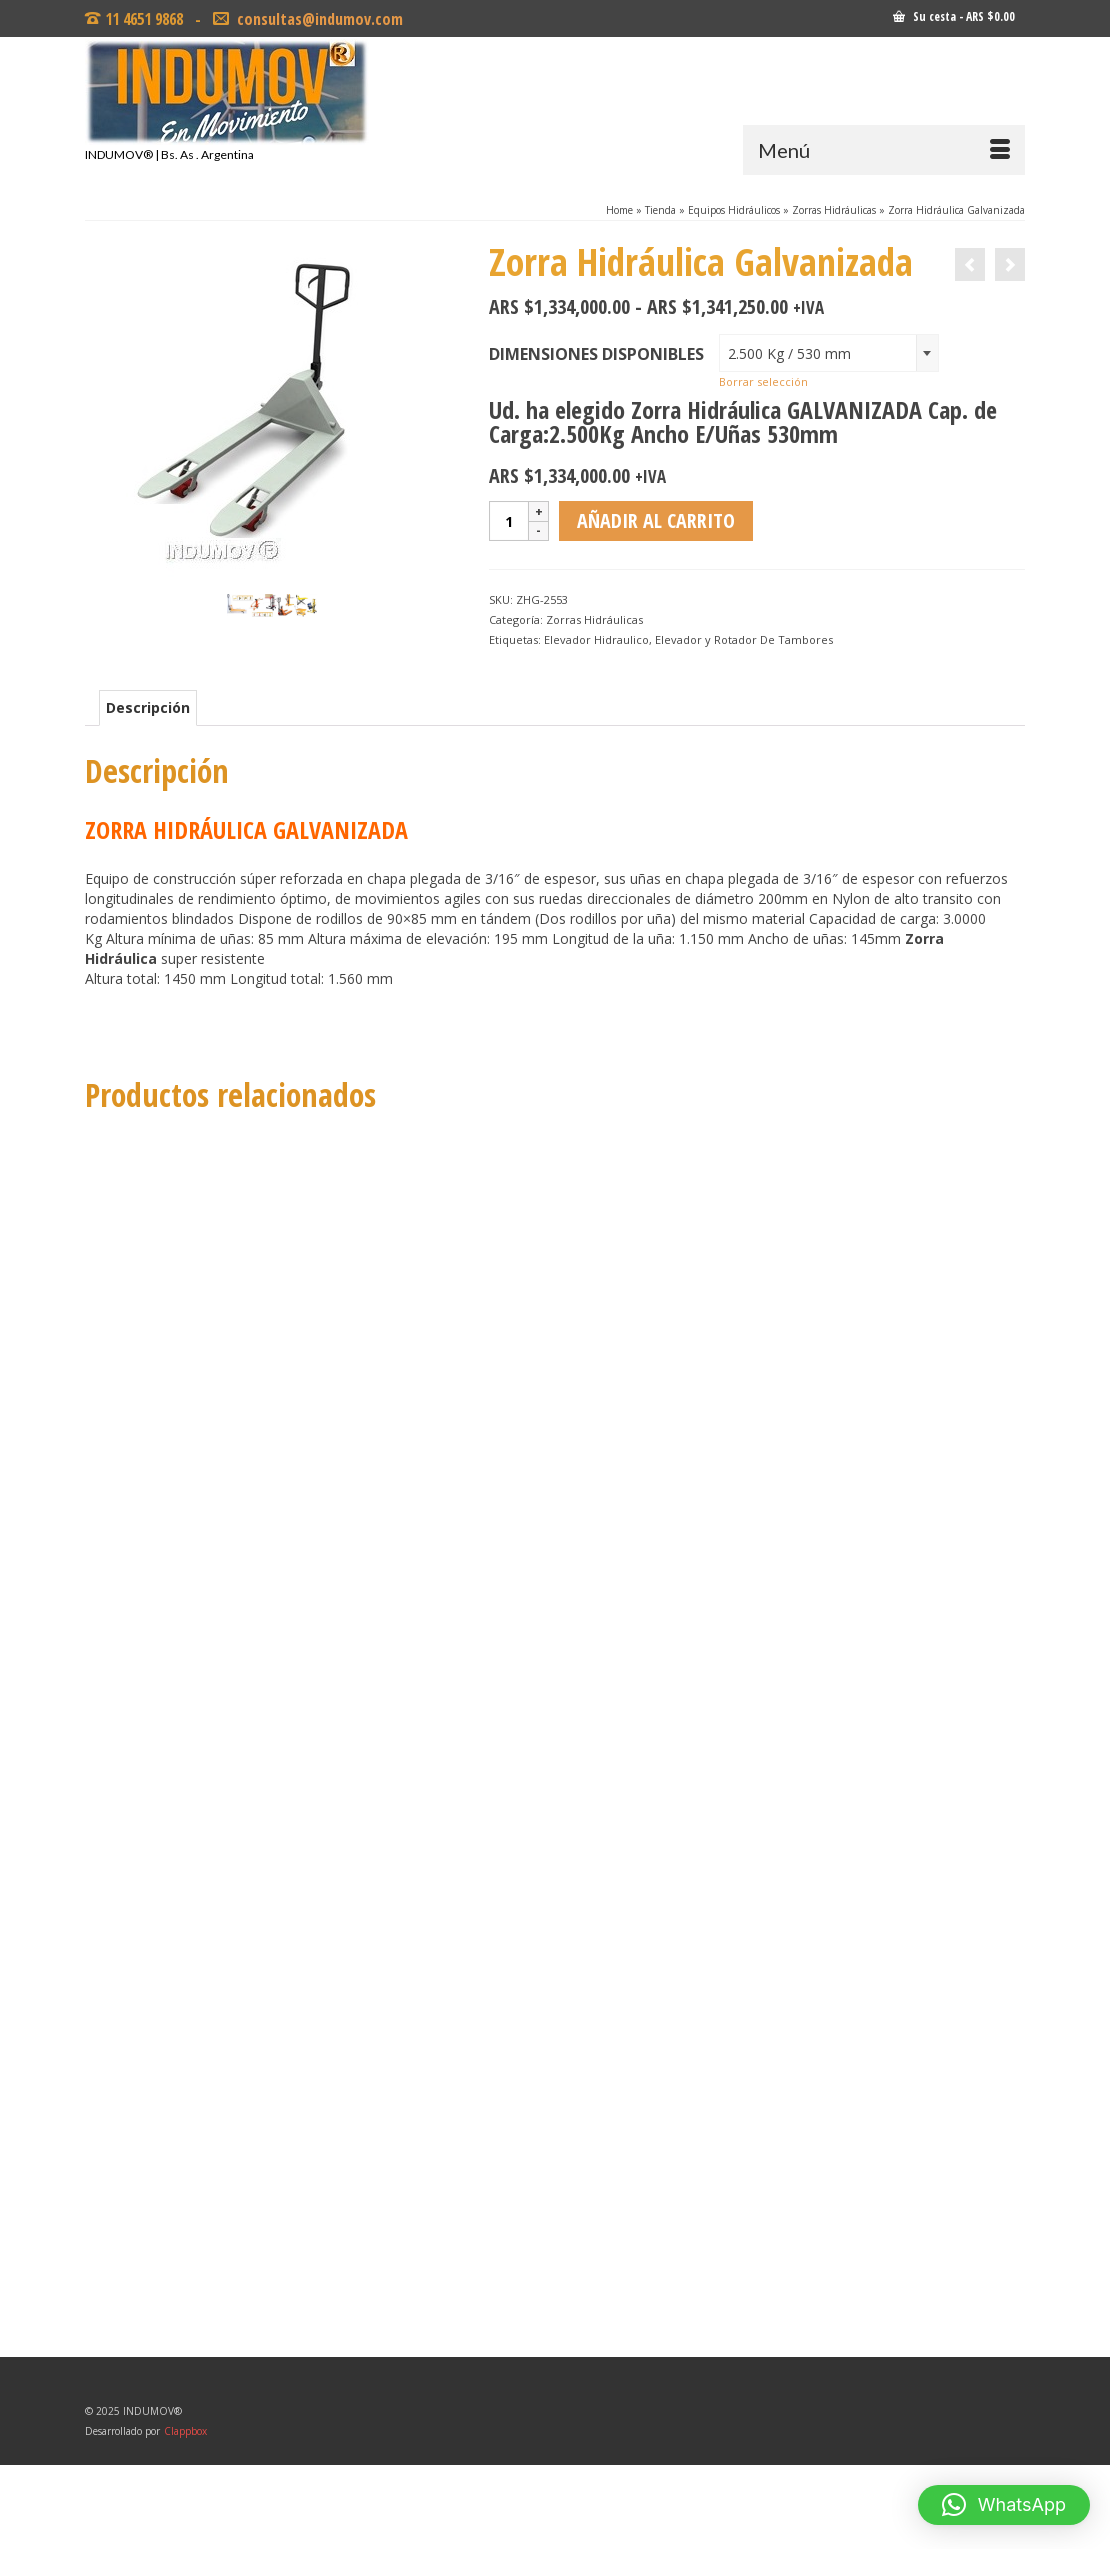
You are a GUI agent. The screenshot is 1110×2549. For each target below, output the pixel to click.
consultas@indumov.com (318, 19)
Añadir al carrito (656, 520)
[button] (1004, 2505)
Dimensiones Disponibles (596, 354)
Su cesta (954, 16)
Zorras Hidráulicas (594, 619)
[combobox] (829, 353)
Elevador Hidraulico (596, 639)
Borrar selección (763, 381)
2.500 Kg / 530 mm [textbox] (789, 353)
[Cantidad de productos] (509, 521)
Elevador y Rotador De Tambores (744, 639)
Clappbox (185, 2431)
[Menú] (884, 150)
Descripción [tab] (148, 707)
